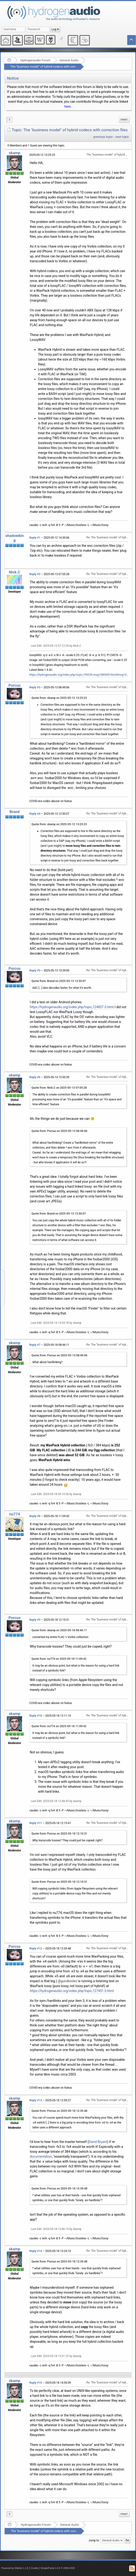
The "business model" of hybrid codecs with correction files (50, 66)
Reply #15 (35, 2382)
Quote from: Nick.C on (59, 1087)
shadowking (14, 538)
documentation (41, 2156)
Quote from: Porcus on (59, 1131)
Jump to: (94, 2540)
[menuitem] (124, 120)
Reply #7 (34, 1344)
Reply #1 (34, 537)
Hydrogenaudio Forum (35, 60)
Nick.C (14, 572)
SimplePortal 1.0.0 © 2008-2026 (58, 2568)
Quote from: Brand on (58, 981)
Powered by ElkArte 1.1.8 (14, 2568)
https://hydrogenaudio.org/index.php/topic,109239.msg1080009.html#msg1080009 (78, 674)
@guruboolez (67, 1981)
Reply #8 (34, 1516)
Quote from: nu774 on (59, 1658)
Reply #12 (35, 1948)
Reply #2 (34, 574)
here (67, 106)
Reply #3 (34, 687)
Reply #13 (35, 2100)
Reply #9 (34, 1619)
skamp (14, 153)
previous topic (103, 137)
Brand (14, 812)
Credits (34, 2568)
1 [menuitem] (9, 119)
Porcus (14, 685)
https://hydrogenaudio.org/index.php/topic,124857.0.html (72, 1007)
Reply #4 (34, 813)
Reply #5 (34, 970)
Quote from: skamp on (59, 698)
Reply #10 (35, 1715)
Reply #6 (34, 1077)
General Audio (69, 60)
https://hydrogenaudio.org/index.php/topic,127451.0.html (72, 1991)
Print (124, 119)
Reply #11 (35, 1823)
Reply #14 (35, 2251)
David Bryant (98, 2142)
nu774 (14, 1514)
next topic (122, 137)
